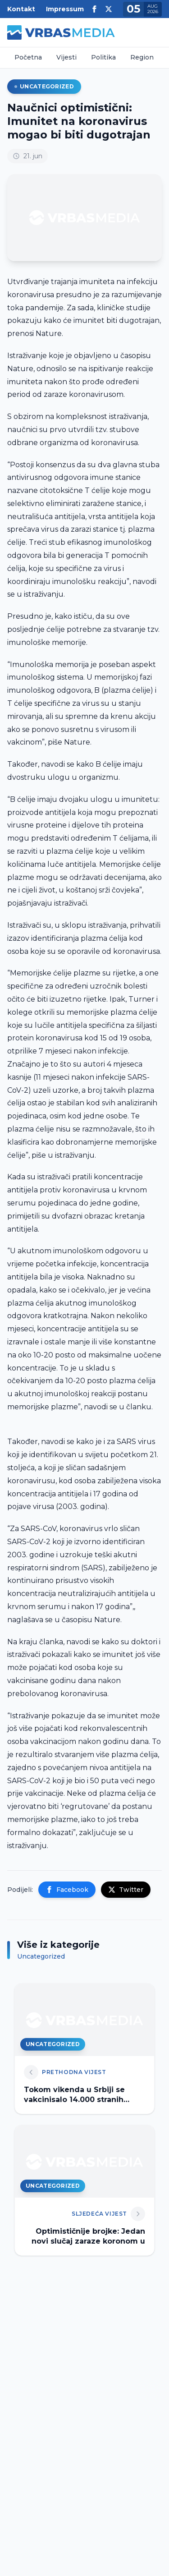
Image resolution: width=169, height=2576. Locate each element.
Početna (28, 57)
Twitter (125, 1890)
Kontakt (21, 9)
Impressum (65, 9)
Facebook (67, 1890)
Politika (103, 57)
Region (142, 57)
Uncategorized (44, 86)
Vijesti (66, 57)
